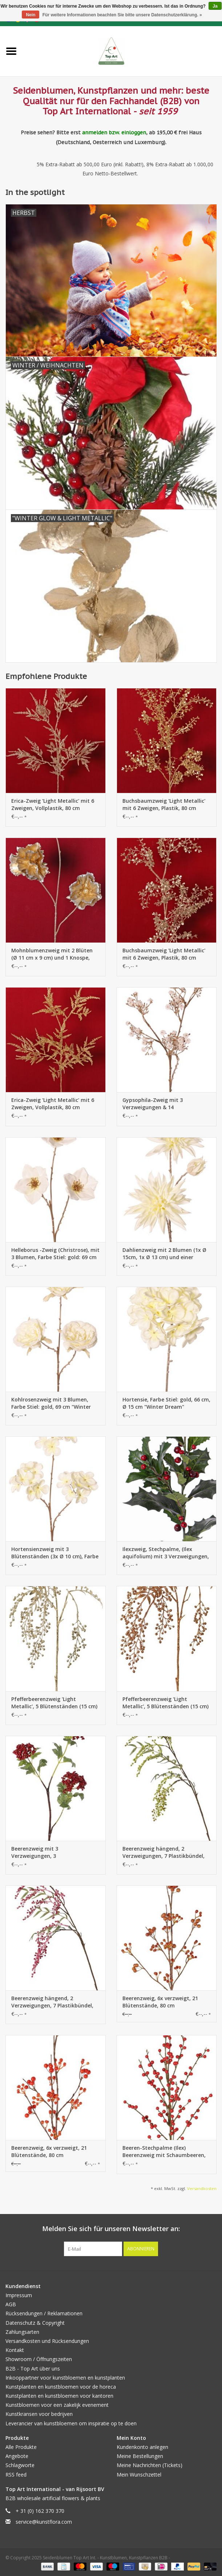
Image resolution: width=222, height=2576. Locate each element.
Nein (30, 14)
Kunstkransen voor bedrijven (39, 2413)
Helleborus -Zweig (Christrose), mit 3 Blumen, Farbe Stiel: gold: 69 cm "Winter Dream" (55, 1253)
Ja (215, 6)
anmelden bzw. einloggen (114, 132)
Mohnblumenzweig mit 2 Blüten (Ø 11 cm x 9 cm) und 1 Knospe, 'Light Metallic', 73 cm (52, 954)
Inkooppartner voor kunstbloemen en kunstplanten (65, 2377)
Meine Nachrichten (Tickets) (149, 2465)
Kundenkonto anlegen (142, 2446)
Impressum (18, 2295)
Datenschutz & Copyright (35, 2322)
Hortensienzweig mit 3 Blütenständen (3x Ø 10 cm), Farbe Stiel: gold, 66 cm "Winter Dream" (54, 1553)
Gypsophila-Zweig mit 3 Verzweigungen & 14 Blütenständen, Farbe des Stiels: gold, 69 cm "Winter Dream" (163, 1103)
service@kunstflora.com (44, 2521)
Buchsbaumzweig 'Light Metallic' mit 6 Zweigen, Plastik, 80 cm (163, 804)
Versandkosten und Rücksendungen (47, 2340)
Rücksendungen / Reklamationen (43, 2313)
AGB (10, 2304)
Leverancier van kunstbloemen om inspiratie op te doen (71, 2423)
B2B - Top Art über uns (32, 2368)
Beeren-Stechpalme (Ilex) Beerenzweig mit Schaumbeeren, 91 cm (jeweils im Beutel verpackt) (165, 2151)
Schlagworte (20, 2465)
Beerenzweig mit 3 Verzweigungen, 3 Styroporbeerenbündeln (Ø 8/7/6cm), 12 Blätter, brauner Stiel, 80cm (54, 1852)
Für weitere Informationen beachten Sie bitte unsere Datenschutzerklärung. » (122, 14)
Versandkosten (202, 2188)
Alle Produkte (21, 2446)
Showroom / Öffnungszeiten (38, 2359)
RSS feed (16, 2474)
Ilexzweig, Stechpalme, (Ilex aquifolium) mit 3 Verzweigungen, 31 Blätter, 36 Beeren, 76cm (165, 1553)
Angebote (16, 2456)
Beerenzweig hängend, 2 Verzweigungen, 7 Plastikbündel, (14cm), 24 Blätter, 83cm (163, 1852)
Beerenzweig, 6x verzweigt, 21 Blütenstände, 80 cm (160, 2002)
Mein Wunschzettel (139, 2474)
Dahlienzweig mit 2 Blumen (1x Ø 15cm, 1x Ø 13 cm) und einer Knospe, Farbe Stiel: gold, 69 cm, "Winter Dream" (164, 1253)
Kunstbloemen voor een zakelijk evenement (57, 2404)
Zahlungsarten (22, 2331)
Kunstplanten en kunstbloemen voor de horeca (60, 2386)
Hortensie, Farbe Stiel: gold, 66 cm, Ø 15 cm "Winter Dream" (166, 1403)
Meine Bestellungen (140, 2456)
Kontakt (14, 2350)
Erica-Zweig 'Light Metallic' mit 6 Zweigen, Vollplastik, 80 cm (52, 804)
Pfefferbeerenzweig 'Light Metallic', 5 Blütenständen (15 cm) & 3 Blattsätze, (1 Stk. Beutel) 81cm (54, 1703)
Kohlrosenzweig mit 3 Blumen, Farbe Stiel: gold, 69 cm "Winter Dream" (51, 1403)
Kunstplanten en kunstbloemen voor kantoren (59, 2395)
